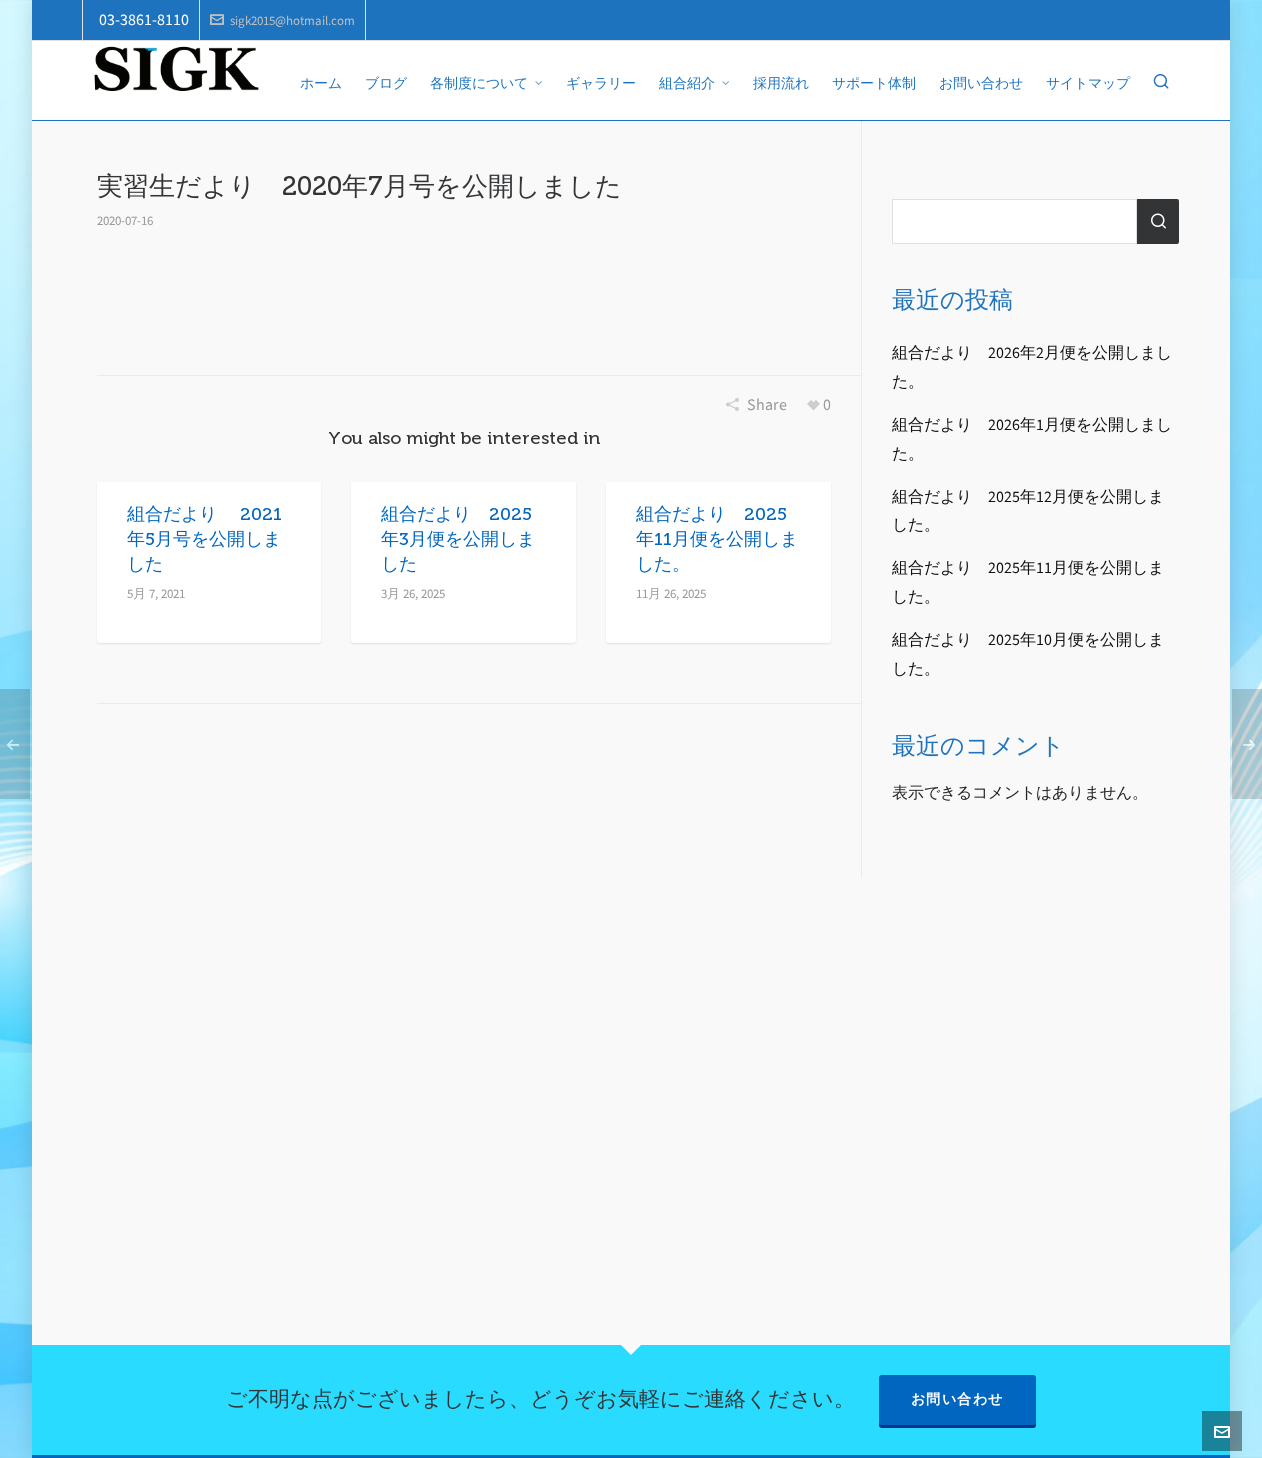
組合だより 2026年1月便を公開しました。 (1032, 439)
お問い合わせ (957, 1399)
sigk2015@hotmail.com (282, 20)
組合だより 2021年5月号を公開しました (204, 539)
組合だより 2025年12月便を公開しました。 (1028, 511)
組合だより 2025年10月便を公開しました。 (1028, 654)
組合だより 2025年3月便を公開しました (458, 539)
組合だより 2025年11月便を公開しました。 (717, 539)
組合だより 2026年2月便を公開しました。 (1032, 367)
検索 (1158, 221)
